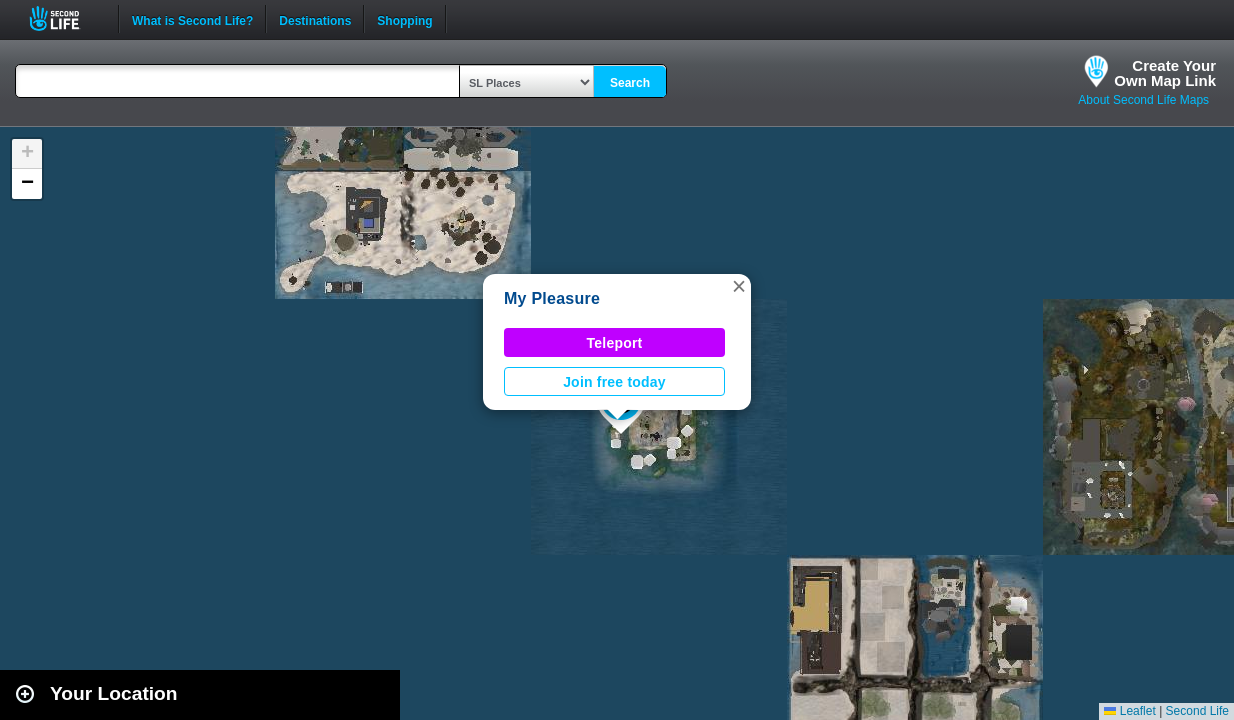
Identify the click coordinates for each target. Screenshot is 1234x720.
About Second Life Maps (1143, 100)
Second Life (65, 18)
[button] (739, 286)
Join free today (614, 382)
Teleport (615, 343)
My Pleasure (552, 298)
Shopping (404, 19)
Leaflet (1129, 711)
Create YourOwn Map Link (1165, 73)
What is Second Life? (192, 19)
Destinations (315, 19)
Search (630, 83)
